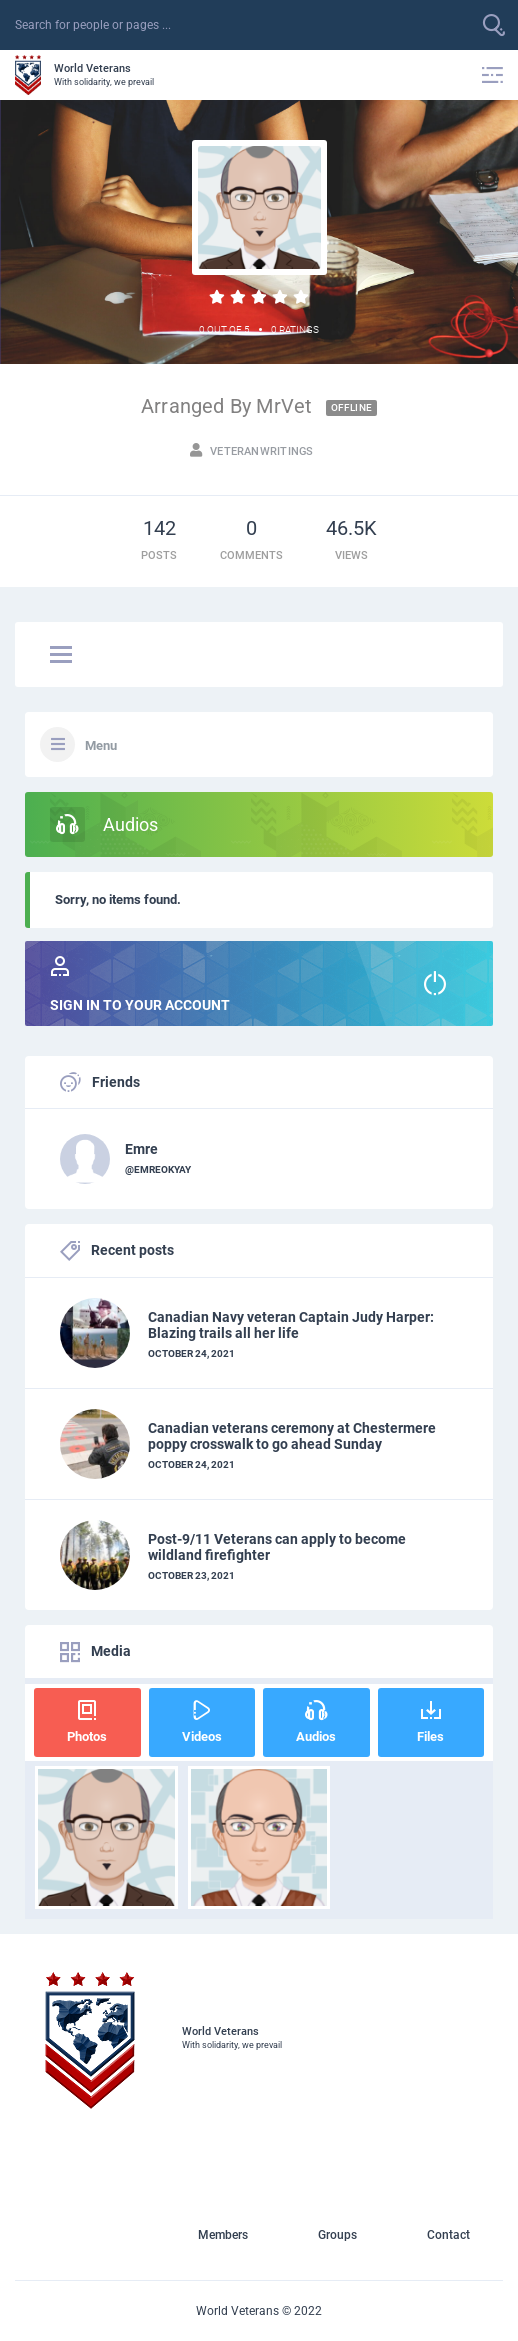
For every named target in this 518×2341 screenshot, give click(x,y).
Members (223, 2235)
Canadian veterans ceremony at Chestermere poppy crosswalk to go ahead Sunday (292, 1436)
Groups (337, 2235)
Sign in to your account (259, 984)
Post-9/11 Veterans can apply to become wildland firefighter (277, 1547)
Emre (141, 1149)
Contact (448, 2235)
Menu (101, 745)
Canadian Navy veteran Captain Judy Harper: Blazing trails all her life (291, 1325)
